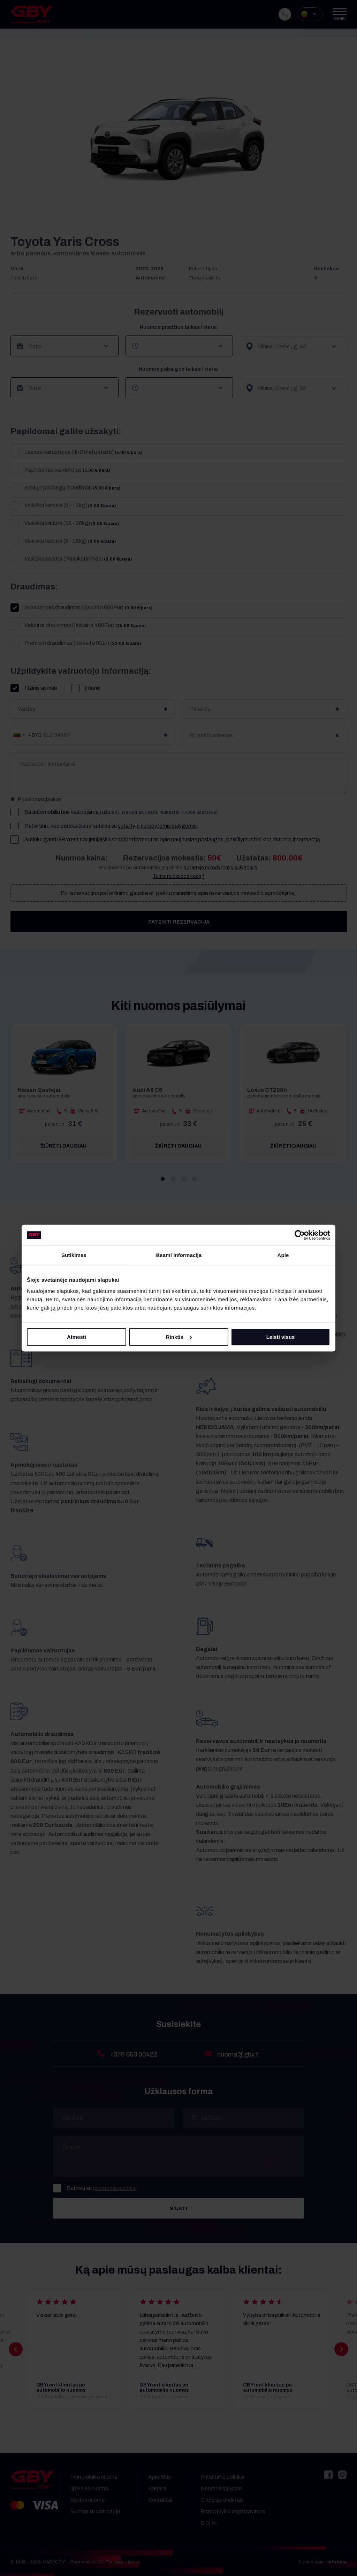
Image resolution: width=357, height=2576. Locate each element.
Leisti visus (280, 1337)
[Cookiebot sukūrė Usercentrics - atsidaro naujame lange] (299, 1235)
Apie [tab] (283, 1255)
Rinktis (179, 1337)
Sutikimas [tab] (73, 1255)
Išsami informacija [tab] (178, 1255)
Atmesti (76, 1337)
